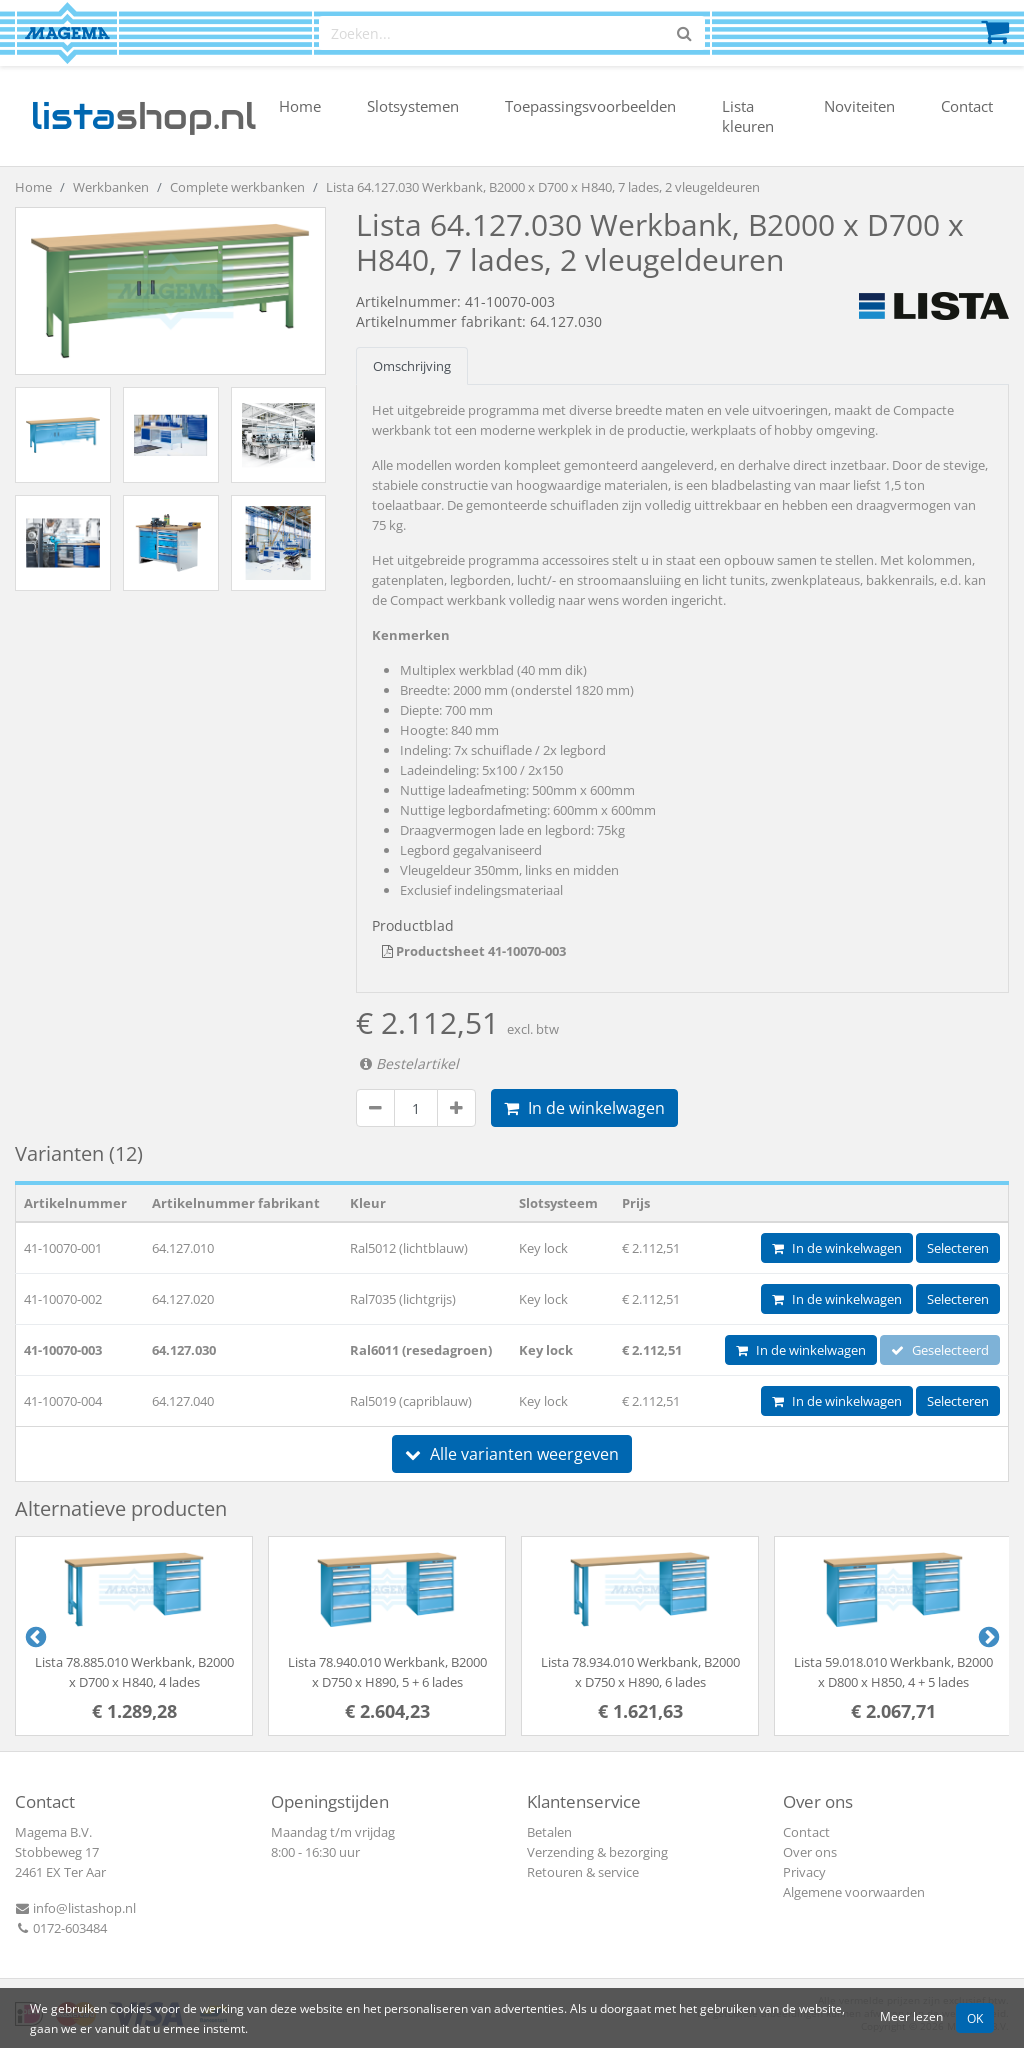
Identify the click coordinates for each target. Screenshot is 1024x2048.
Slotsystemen (413, 106)
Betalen (549, 1832)
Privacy (804, 1872)
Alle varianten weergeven (512, 1454)
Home (300, 106)
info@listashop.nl (75, 1908)
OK (975, 2018)
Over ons (810, 1852)
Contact (967, 106)
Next (987, 1636)
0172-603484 (61, 1928)
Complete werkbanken (237, 187)
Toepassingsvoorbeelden (590, 106)
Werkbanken (111, 187)
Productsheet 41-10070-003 (474, 951)
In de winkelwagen (584, 1108)
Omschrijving (412, 366)
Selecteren (958, 1248)
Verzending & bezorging (597, 1852)
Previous (34, 1636)
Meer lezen (911, 2016)
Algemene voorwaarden (854, 1892)
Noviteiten (859, 106)
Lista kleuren (748, 116)
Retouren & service (583, 1872)
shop (143, 116)
